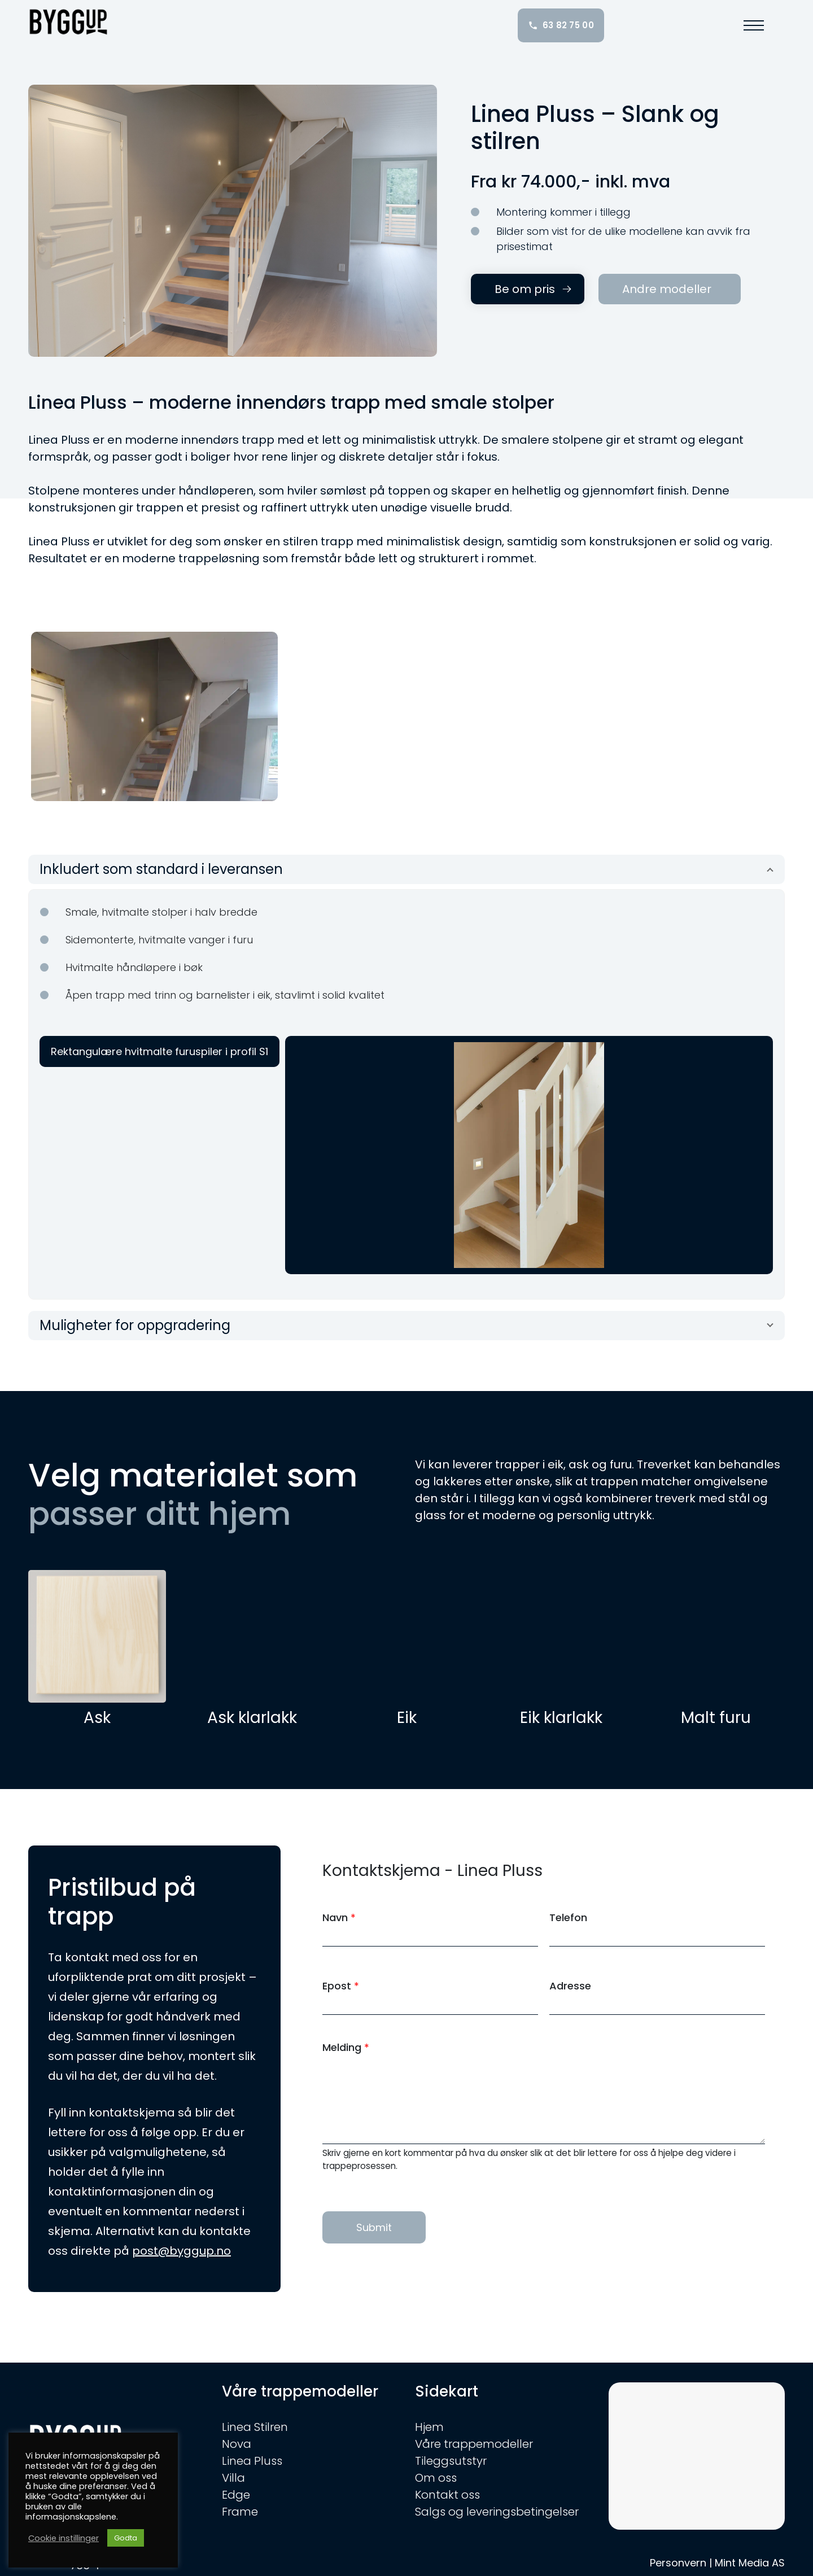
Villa (233, 2478)
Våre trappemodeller (474, 2444)
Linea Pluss (252, 2461)
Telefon (568, 1917)
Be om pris (525, 289)
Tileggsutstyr (451, 2461)
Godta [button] (125, 2538)
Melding (345, 2047)
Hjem (429, 2427)
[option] (154, 716)
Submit (374, 2227)
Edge (236, 2495)
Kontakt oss (447, 2495)
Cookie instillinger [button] (63, 2538)
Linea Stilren (255, 2427)
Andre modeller (666, 289)
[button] (754, 25)
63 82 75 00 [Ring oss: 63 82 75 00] (561, 25)
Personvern (678, 2563)
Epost (340, 1986)
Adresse (570, 1986)
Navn (339, 1917)
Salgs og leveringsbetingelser (497, 2512)
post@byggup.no (181, 2251)
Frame (240, 2512)
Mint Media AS (750, 2563)
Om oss (436, 2478)
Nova (236, 2444)
